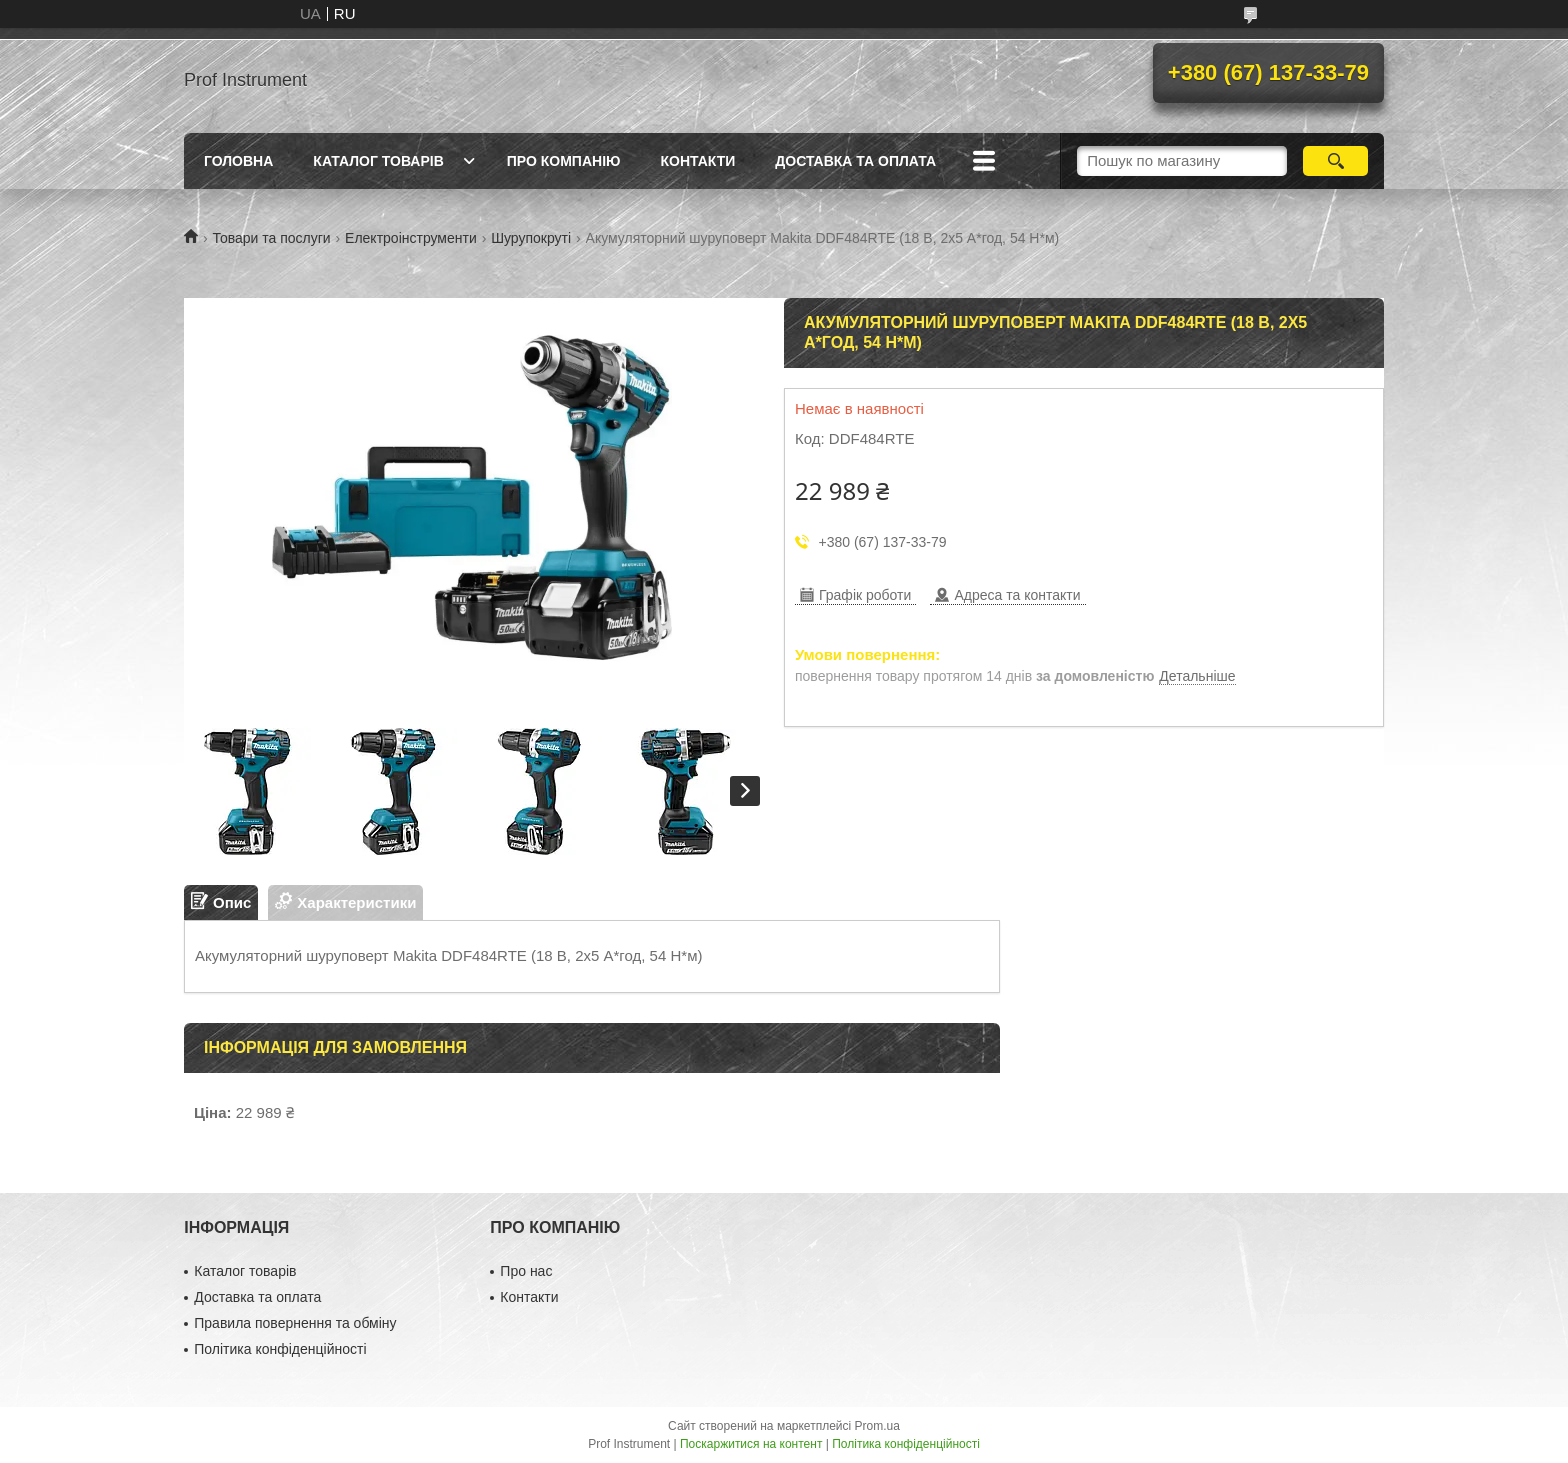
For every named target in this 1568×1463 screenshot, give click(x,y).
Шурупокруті (531, 238)
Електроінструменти (411, 238)
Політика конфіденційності (280, 1349)
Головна (238, 161)
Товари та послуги (271, 238)
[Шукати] (1335, 161)
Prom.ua (877, 1426)
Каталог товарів (378, 161)
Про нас (526, 1271)
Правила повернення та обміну (295, 1323)
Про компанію (564, 161)
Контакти (697, 161)
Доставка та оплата (855, 161)
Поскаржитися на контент (751, 1444)
